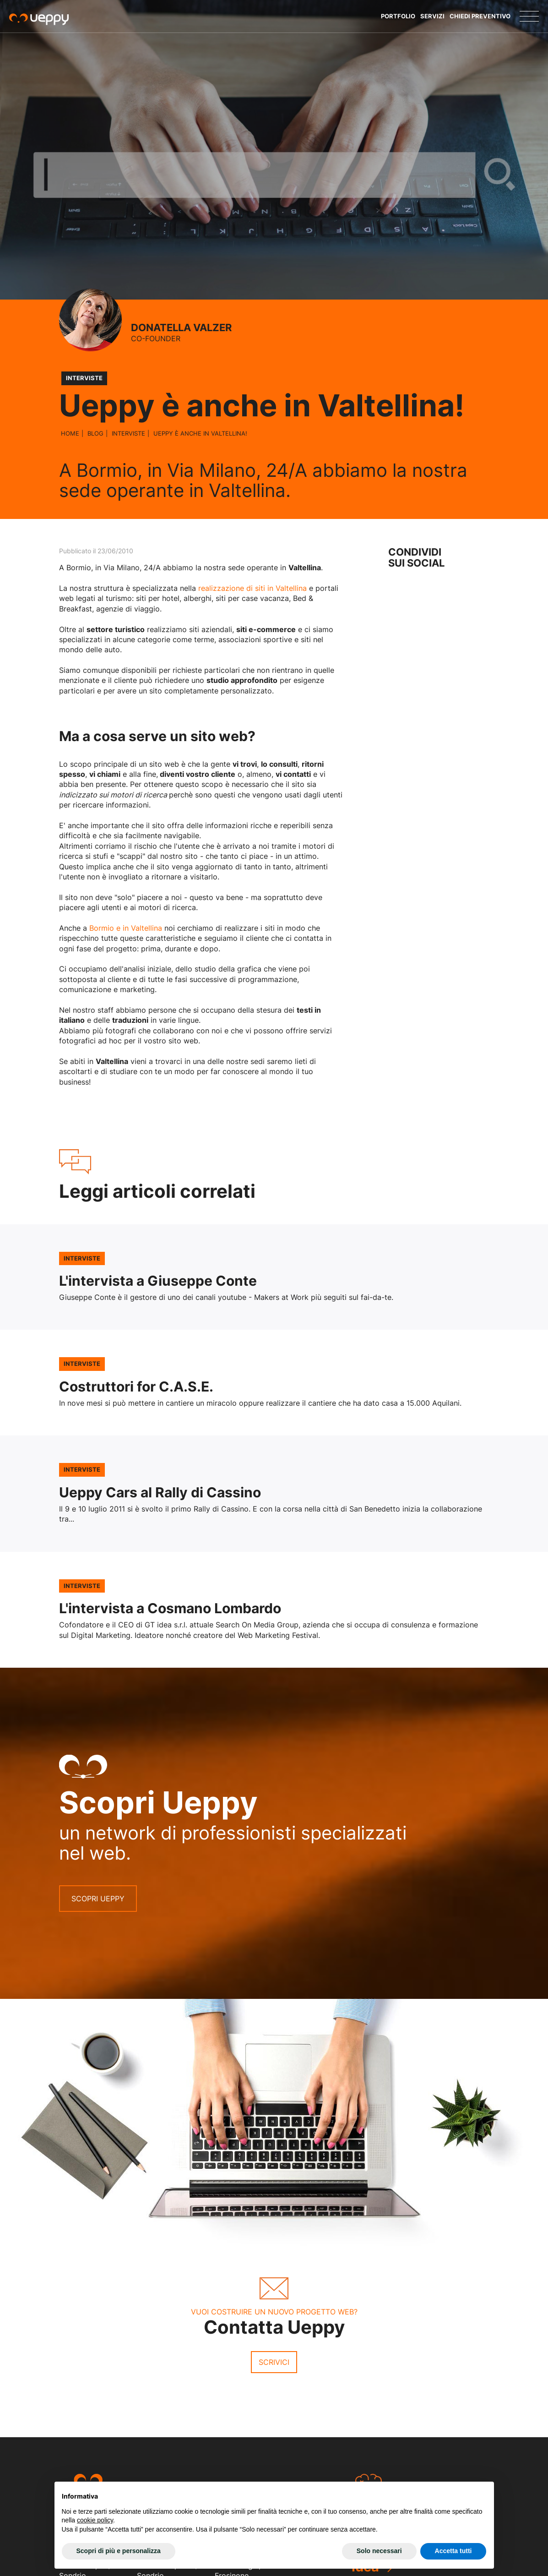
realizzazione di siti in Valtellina (252, 588)
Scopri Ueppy (98, 1898)
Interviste (128, 433)
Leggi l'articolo (274, 1277)
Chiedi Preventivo (480, 16)
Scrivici (274, 2362)
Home (70, 433)
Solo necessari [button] (379, 2550)
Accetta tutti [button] (453, 2550)
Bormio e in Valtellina (125, 928)
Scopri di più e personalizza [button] (118, 2550)
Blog (95, 433)
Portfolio (398, 16)
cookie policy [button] (95, 2520)
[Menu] (529, 16)
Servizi (432, 16)
